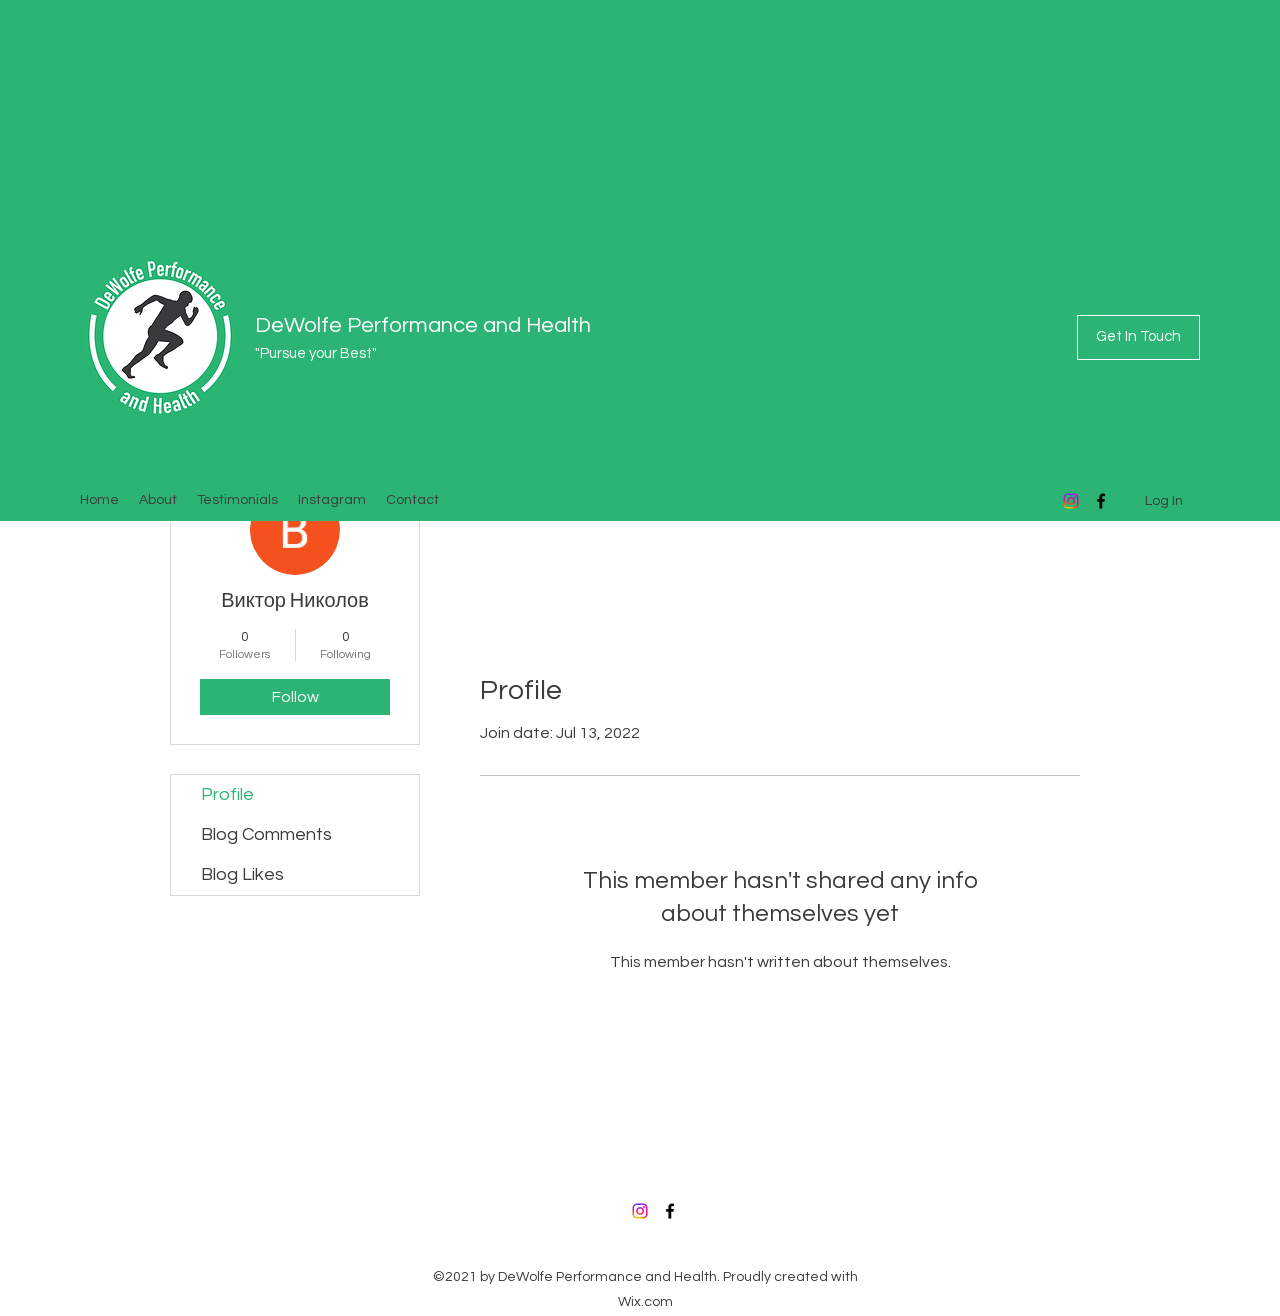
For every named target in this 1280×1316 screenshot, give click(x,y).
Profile (227, 794)
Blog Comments (266, 834)
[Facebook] (670, 1211)
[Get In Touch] (1138, 337)
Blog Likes (242, 874)
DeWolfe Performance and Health (423, 325)
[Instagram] (1071, 501)
